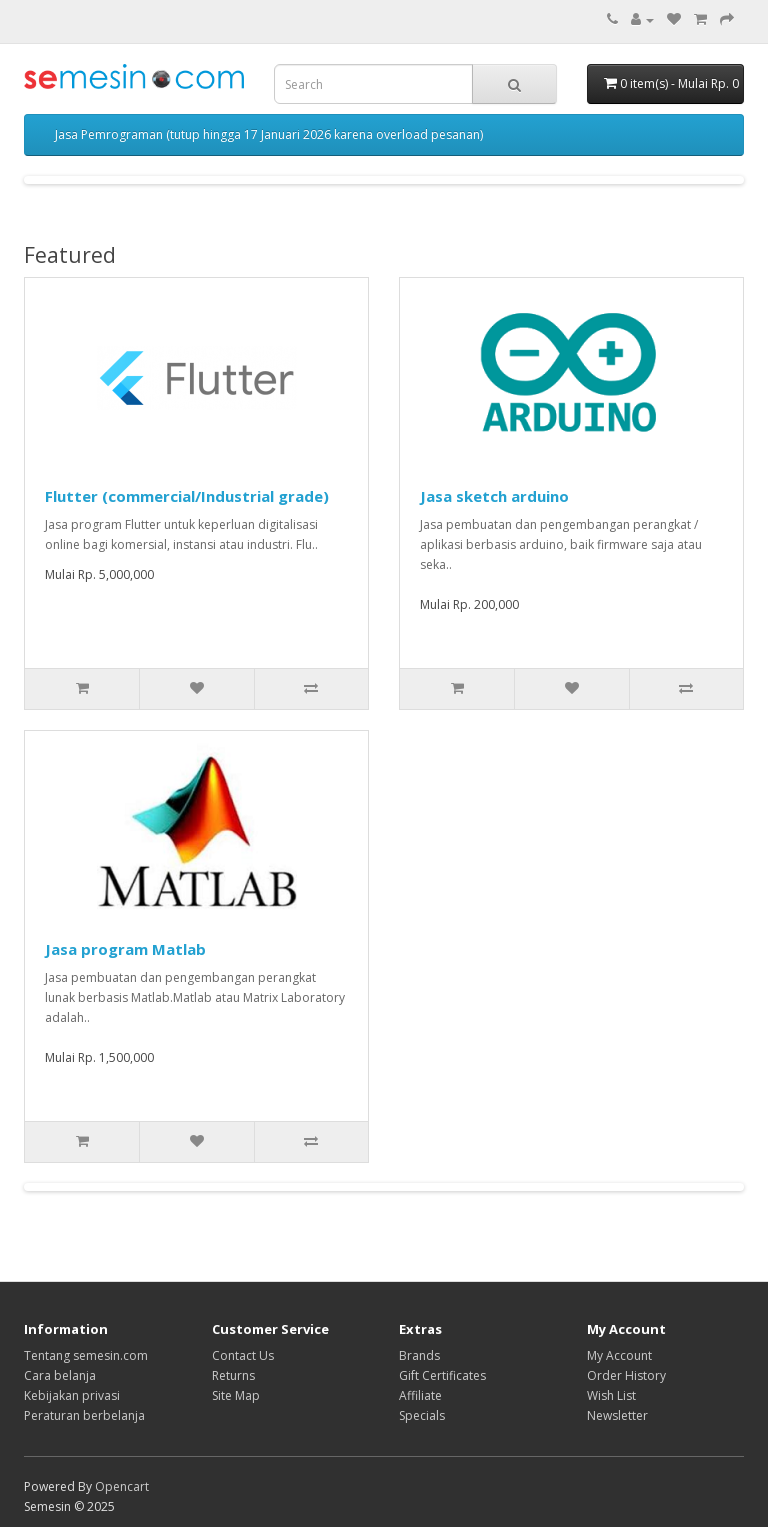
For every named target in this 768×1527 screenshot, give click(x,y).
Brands (419, 1355)
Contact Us (243, 1355)
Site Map (236, 1395)
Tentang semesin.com (86, 1355)
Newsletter (617, 1415)
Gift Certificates (442, 1375)
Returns (233, 1375)
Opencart (122, 1486)
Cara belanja (60, 1375)
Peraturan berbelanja (84, 1415)
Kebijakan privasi (72, 1395)
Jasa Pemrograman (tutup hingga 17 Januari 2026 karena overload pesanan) (269, 134)
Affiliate (420, 1395)
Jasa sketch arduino (494, 496)
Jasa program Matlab (125, 949)
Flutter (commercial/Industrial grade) (187, 496)
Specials (422, 1415)
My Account (619, 1355)
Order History (626, 1375)
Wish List (611, 1395)
